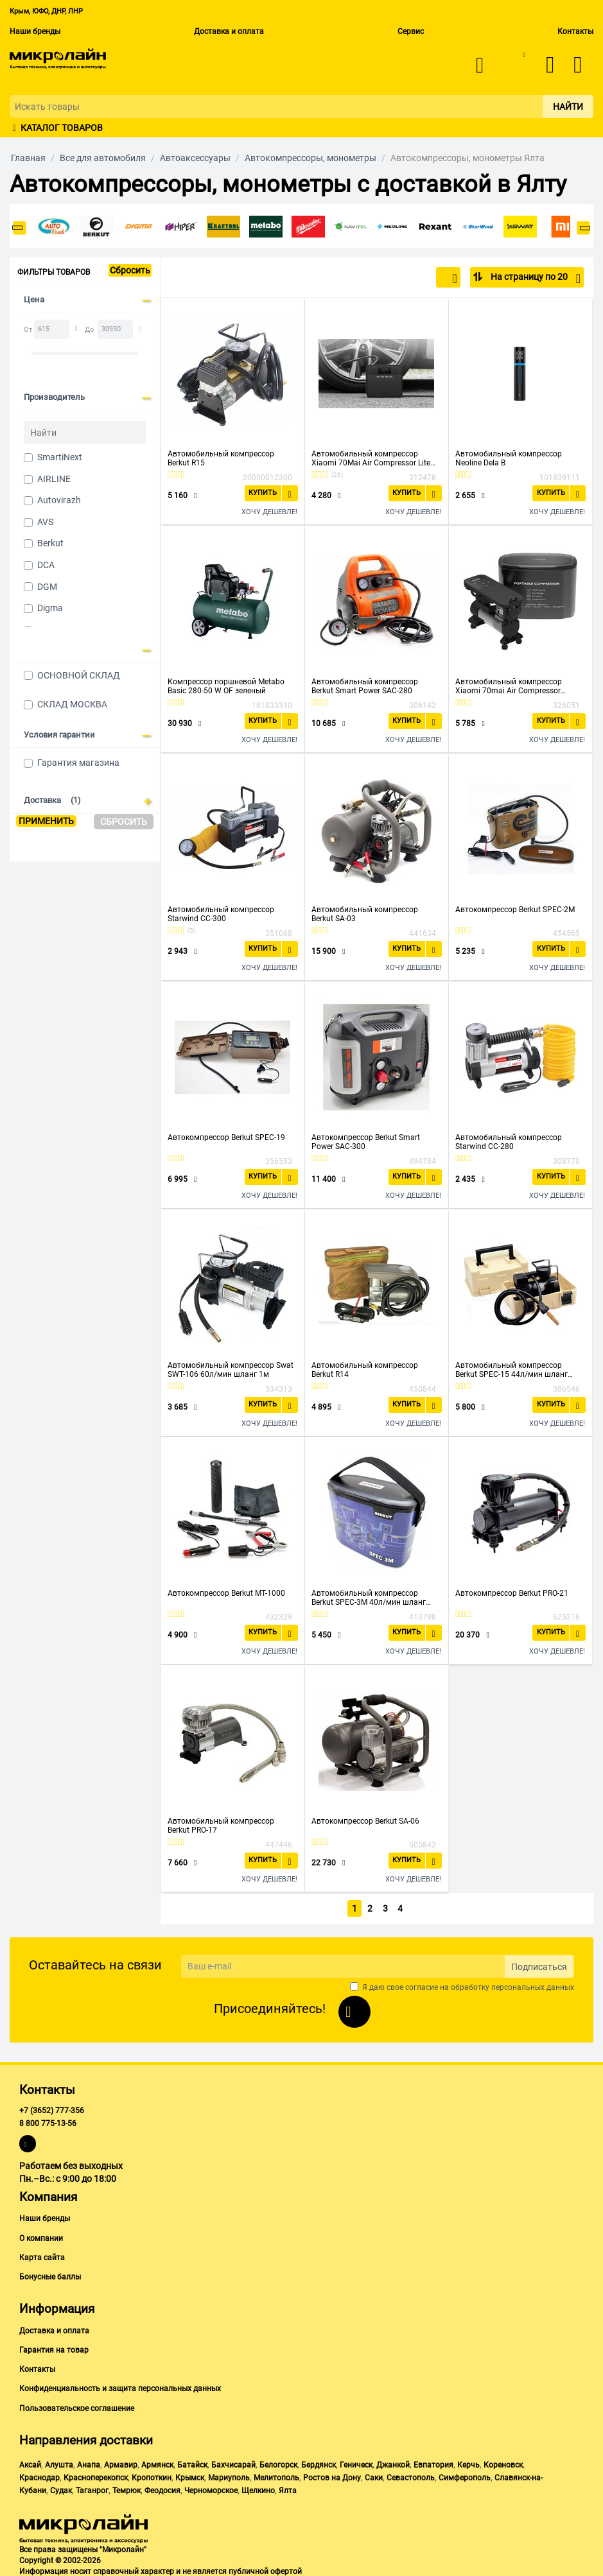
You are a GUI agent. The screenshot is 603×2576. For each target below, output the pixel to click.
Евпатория (433, 2462)
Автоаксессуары (195, 158)
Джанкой (393, 2462)
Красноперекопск (96, 2475)
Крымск (189, 2475)
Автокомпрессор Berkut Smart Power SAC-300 (365, 1142)
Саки (374, 2475)
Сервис (411, 31)
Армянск (157, 2462)
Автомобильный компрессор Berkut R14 (364, 1370)
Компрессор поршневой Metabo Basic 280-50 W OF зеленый (226, 686)
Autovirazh (59, 500)
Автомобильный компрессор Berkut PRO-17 (221, 1826)
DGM (47, 587)
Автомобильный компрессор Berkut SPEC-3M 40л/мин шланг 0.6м (368, 1598)
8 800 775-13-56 (47, 2121)
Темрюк (126, 2488)
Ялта (288, 2488)
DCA (46, 565)
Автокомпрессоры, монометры (310, 158)
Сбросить (130, 270)
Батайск (192, 2462)
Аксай (30, 2462)
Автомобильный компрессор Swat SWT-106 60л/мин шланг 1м (230, 1370)
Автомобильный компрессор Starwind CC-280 (508, 1142)
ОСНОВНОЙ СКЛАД (78, 675)
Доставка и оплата (229, 31)
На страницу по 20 (535, 279)
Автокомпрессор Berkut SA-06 (365, 1821)
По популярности (414, 279)
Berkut (50, 543)
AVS (45, 522)
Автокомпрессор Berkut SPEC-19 (226, 1137)
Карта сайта (42, 2255)
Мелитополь (276, 2475)
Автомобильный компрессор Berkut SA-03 (364, 914)
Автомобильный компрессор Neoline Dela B (508, 458)
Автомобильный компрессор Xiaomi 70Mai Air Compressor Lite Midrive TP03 (370, 458)
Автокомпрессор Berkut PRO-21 (511, 1593)
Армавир (120, 2462)
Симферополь (465, 2475)
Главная (28, 158)
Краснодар (39, 2475)
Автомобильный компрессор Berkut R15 (221, 458)
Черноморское (211, 2488)
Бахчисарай (233, 2462)
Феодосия (162, 2488)
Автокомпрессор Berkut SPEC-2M (515, 909)
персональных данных (532, 1984)
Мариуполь (229, 2475)
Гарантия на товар (54, 2347)
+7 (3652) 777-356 (51, 2108)
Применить (46, 821)
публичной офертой (265, 2569)
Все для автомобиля (103, 158)
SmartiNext (59, 457)
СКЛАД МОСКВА (72, 704)
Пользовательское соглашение (76, 2405)
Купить (264, 492)
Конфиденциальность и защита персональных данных (120, 2386)
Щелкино (258, 2488)
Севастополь (411, 2475)
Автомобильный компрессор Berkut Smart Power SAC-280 (364, 686)
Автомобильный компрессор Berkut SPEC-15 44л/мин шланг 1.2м (511, 1370)
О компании (41, 2235)
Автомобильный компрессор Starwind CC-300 (221, 914)
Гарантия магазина (78, 762)
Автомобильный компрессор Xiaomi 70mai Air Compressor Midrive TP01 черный (508, 686)
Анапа (88, 2462)
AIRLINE (54, 479)
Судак (61, 2488)
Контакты (575, 31)
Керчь (468, 2462)
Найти (568, 106)
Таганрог (92, 2488)
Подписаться (539, 1964)
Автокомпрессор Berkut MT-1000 (226, 1593)
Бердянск (318, 2462)
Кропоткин (151, 2475)
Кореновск (503, 2462)
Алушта (59, 2462)
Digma (50, 608)
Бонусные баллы (50, 2274)
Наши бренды (35, 31)
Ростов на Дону (332, 2475)
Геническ (356, 2462)
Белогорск (278, 2462)
